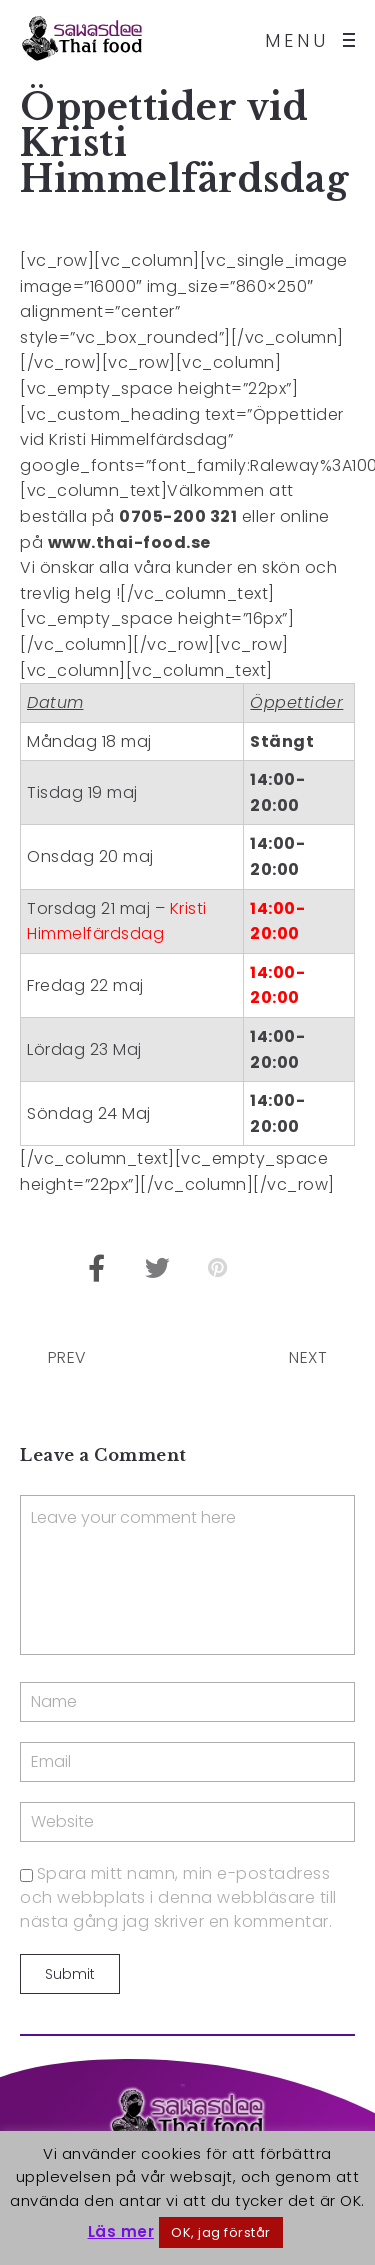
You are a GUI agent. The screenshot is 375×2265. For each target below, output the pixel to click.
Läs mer (121, 2231)
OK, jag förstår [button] (221, 2232)
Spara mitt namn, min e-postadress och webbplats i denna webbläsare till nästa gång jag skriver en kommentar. (178, 1897)
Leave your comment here (187, 1575)
